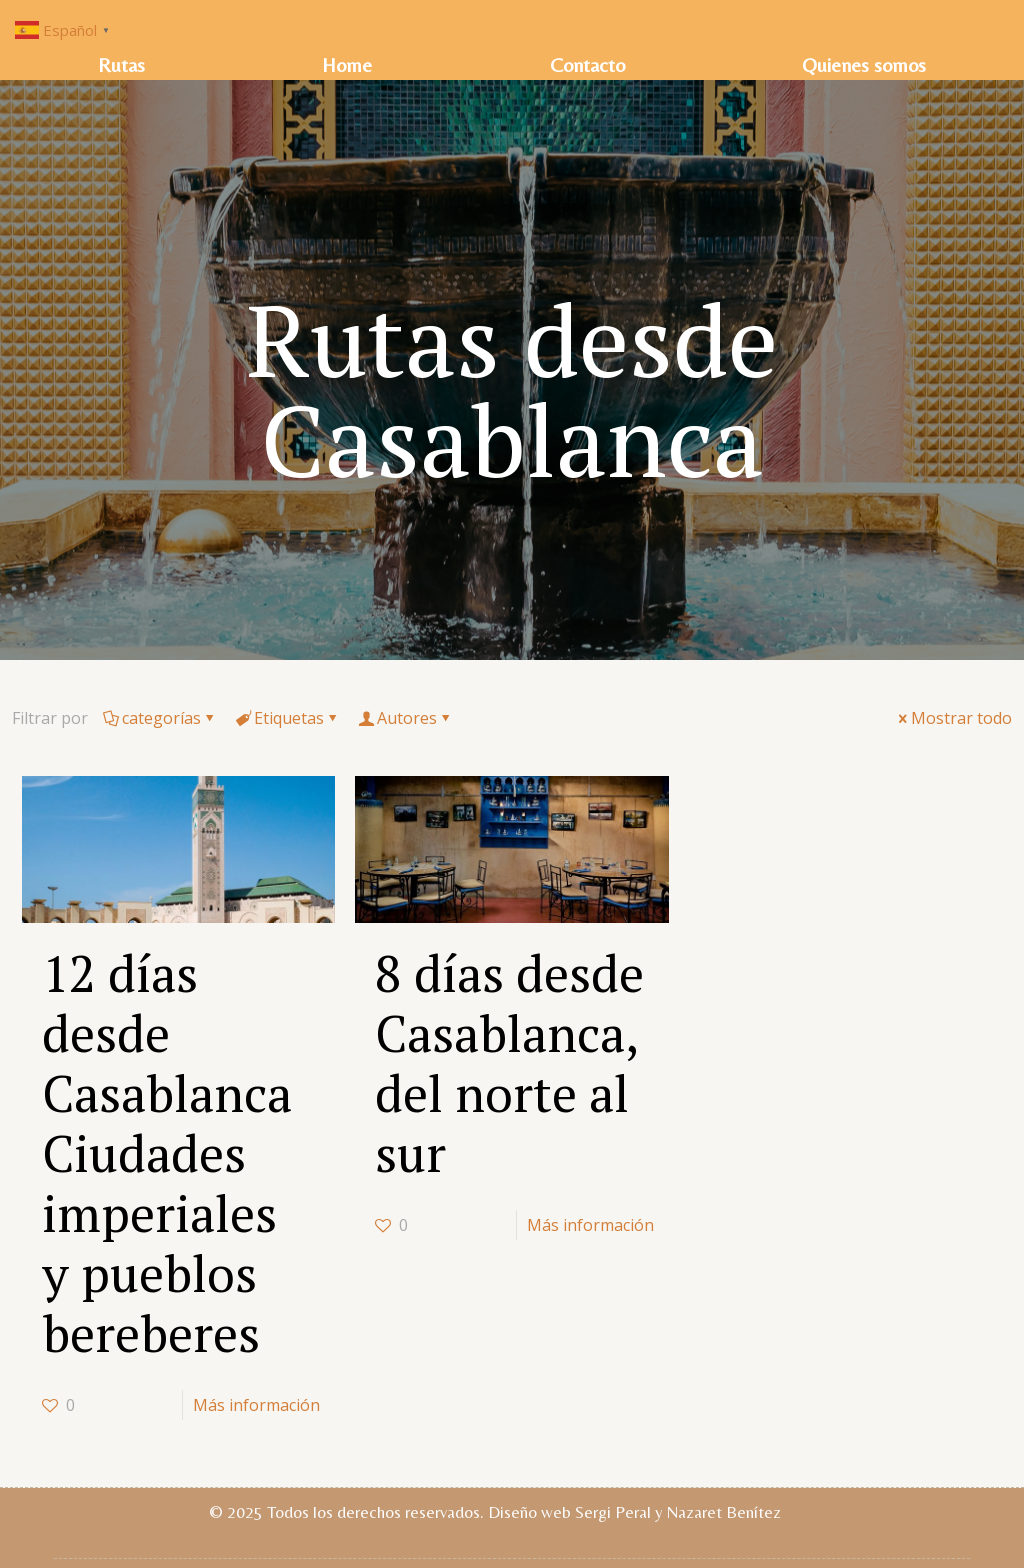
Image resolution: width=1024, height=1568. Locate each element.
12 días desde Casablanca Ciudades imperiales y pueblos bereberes (167, 1153)
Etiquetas (287, 718)
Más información (256, 1405)
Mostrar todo (953, 718)
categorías (160, 718)
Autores (405, 718)
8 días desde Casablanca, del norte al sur (509, 1063)
